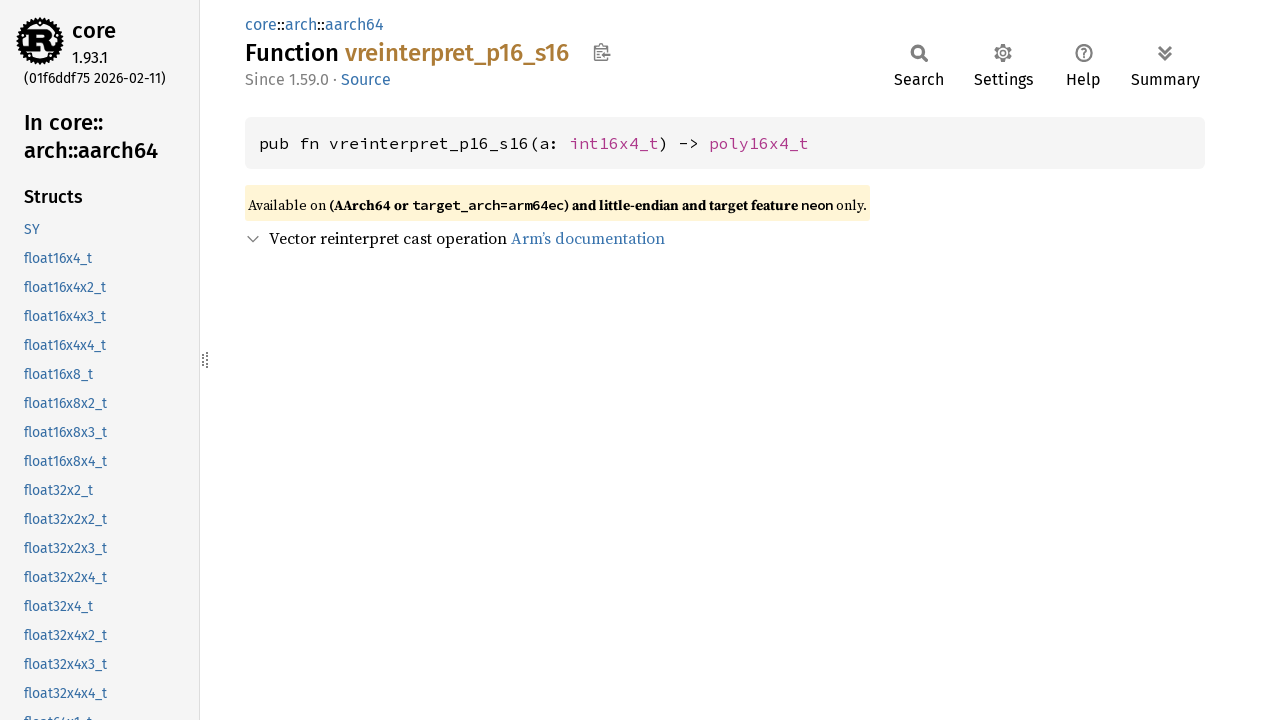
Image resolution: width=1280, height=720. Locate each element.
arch (301, 24)
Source (366, 79)
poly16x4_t (759, 143)
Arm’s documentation (588, 238)
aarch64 (354, 24)
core (94, 30)
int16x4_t (614, 143)
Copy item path (601, 52)
